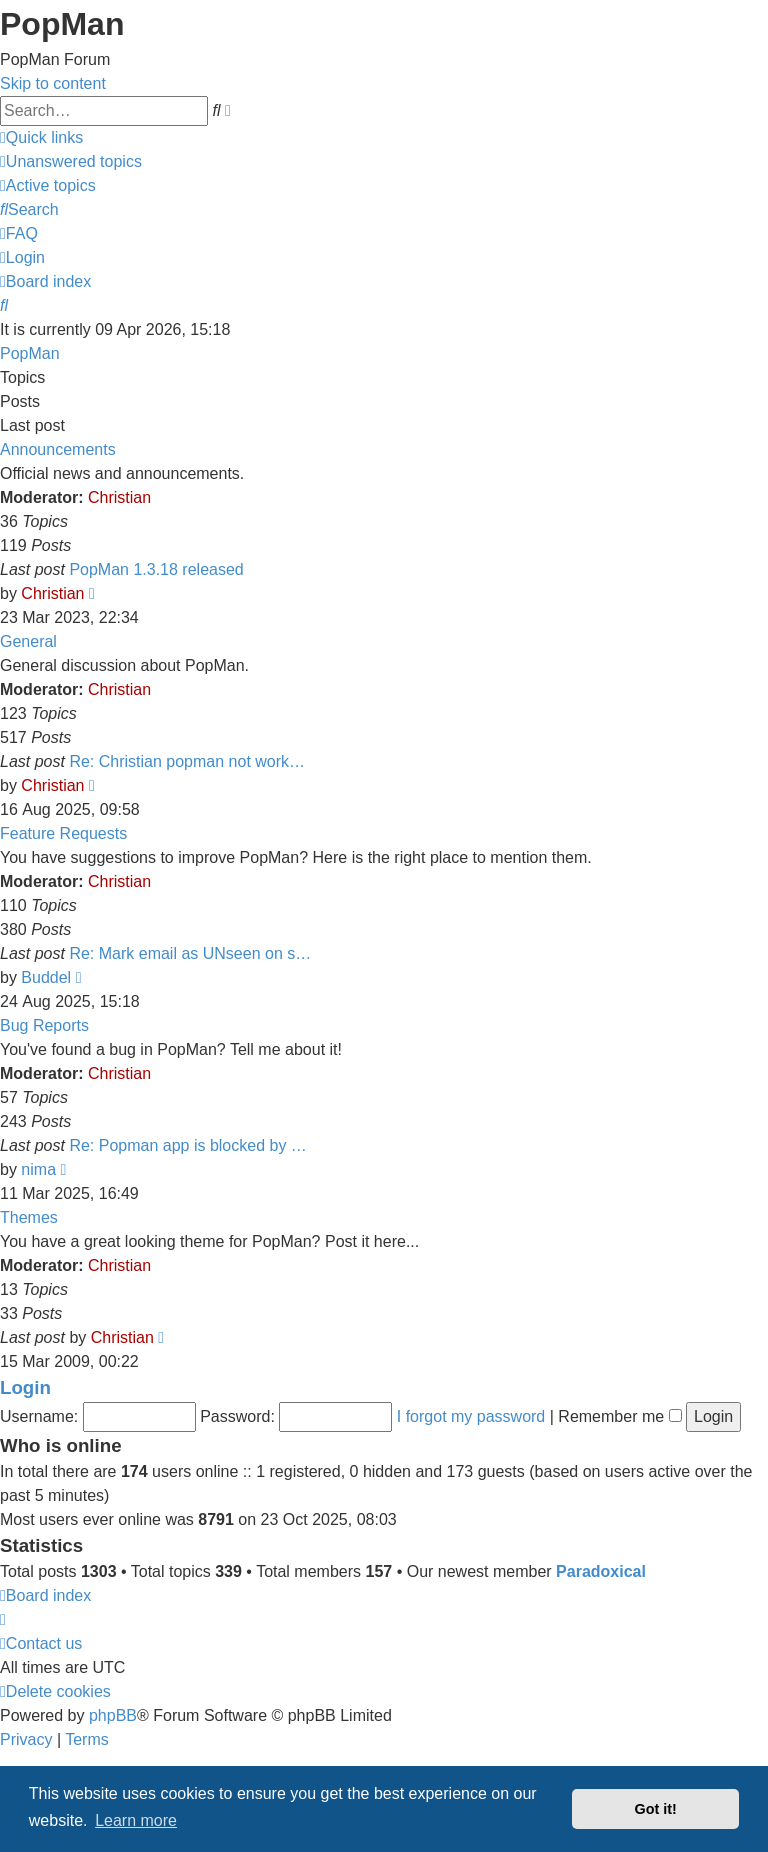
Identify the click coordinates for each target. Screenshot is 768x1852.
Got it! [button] (656, 1809)
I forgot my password (471, 1416)
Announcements (58, 449)
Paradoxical (601, 1571)
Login (25, 1387)
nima (38, 1169)
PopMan (30, 353)
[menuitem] (71, 161)
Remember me (619, 1416)
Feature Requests (63, 833)
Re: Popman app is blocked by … (187, 1145)
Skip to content (53, 83)
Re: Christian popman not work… (187, 761)
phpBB (113, 1715)
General (28, 641)
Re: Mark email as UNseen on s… (190, 953)
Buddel (46, 977)
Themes (29, 1217)
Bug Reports (44, 1025)
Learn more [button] (136, 1820)
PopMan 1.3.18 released (156, 569)
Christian (119, 497)
